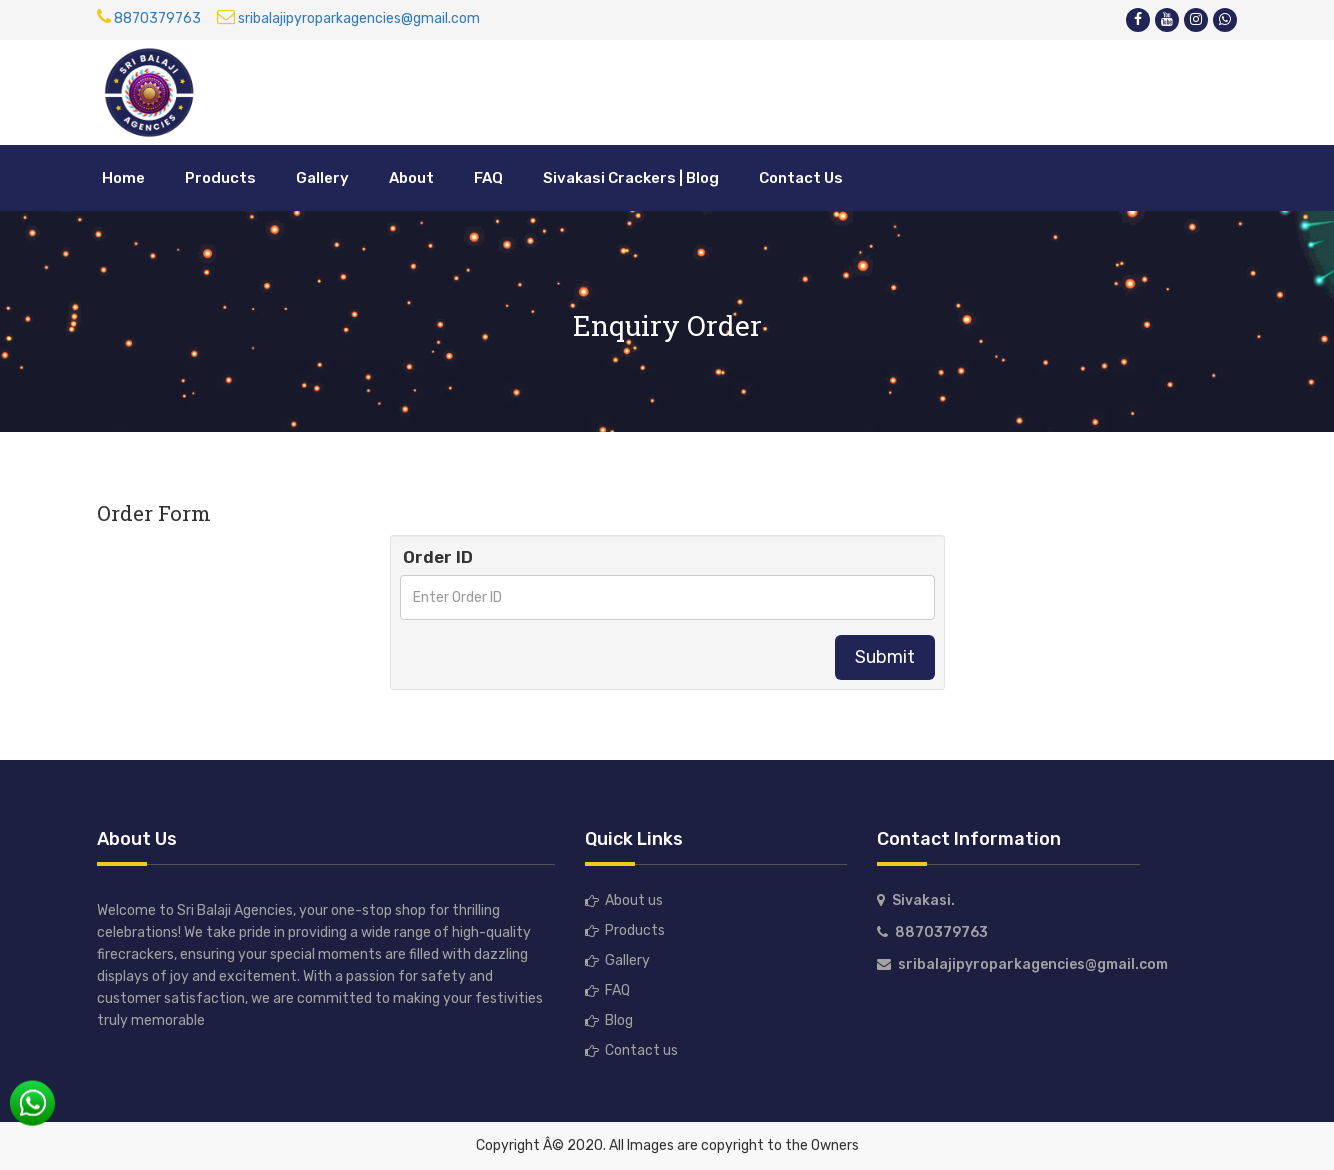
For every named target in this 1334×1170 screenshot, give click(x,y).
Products (220, 178)
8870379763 (149, 18)
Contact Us (801, 178)
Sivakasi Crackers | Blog (631, 178)
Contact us (641, 1050)
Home (123, 178)
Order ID (438, 557)
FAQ (488, 178)
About (411, 178)
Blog (619, 1020)
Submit (885, 657)
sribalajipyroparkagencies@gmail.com (348, 18)
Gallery (322, 178)
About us (634, 900)
